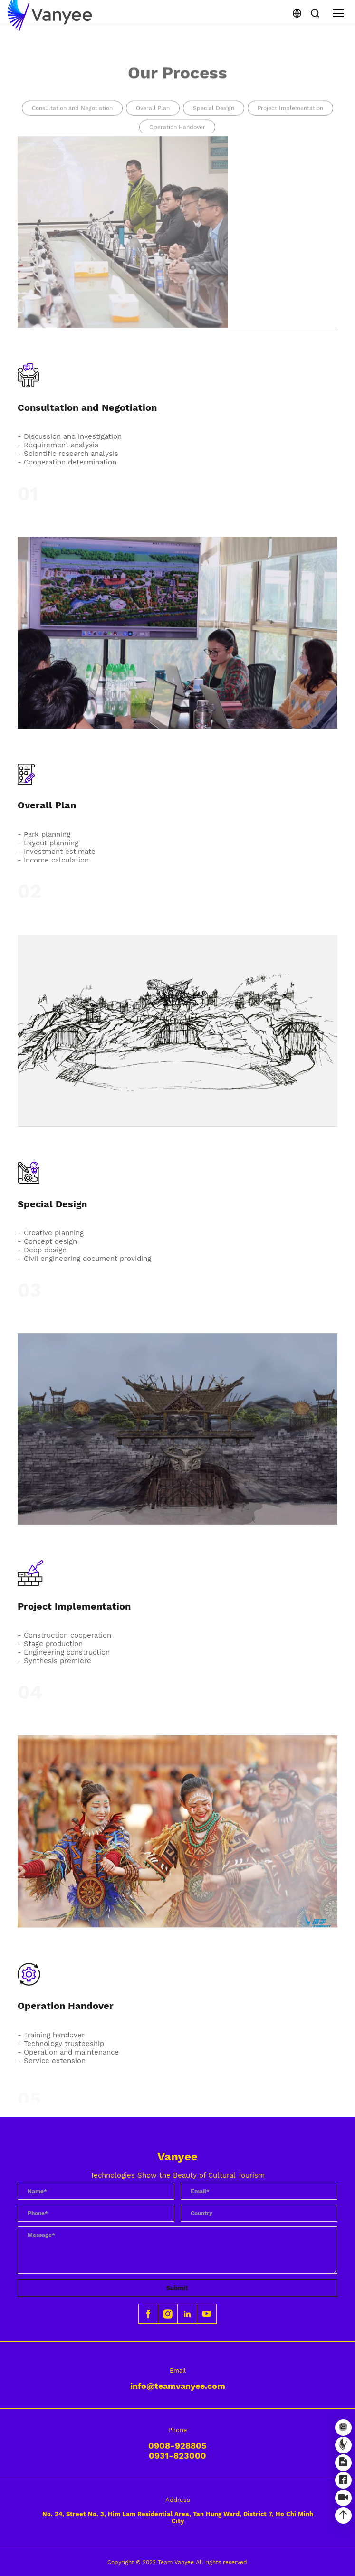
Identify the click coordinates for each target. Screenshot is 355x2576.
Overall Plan (153, 119)
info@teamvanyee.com (177, 2386)
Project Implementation (290, 119)
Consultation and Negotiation (72, 119)
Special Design (213, 119)
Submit (177, 2288)
